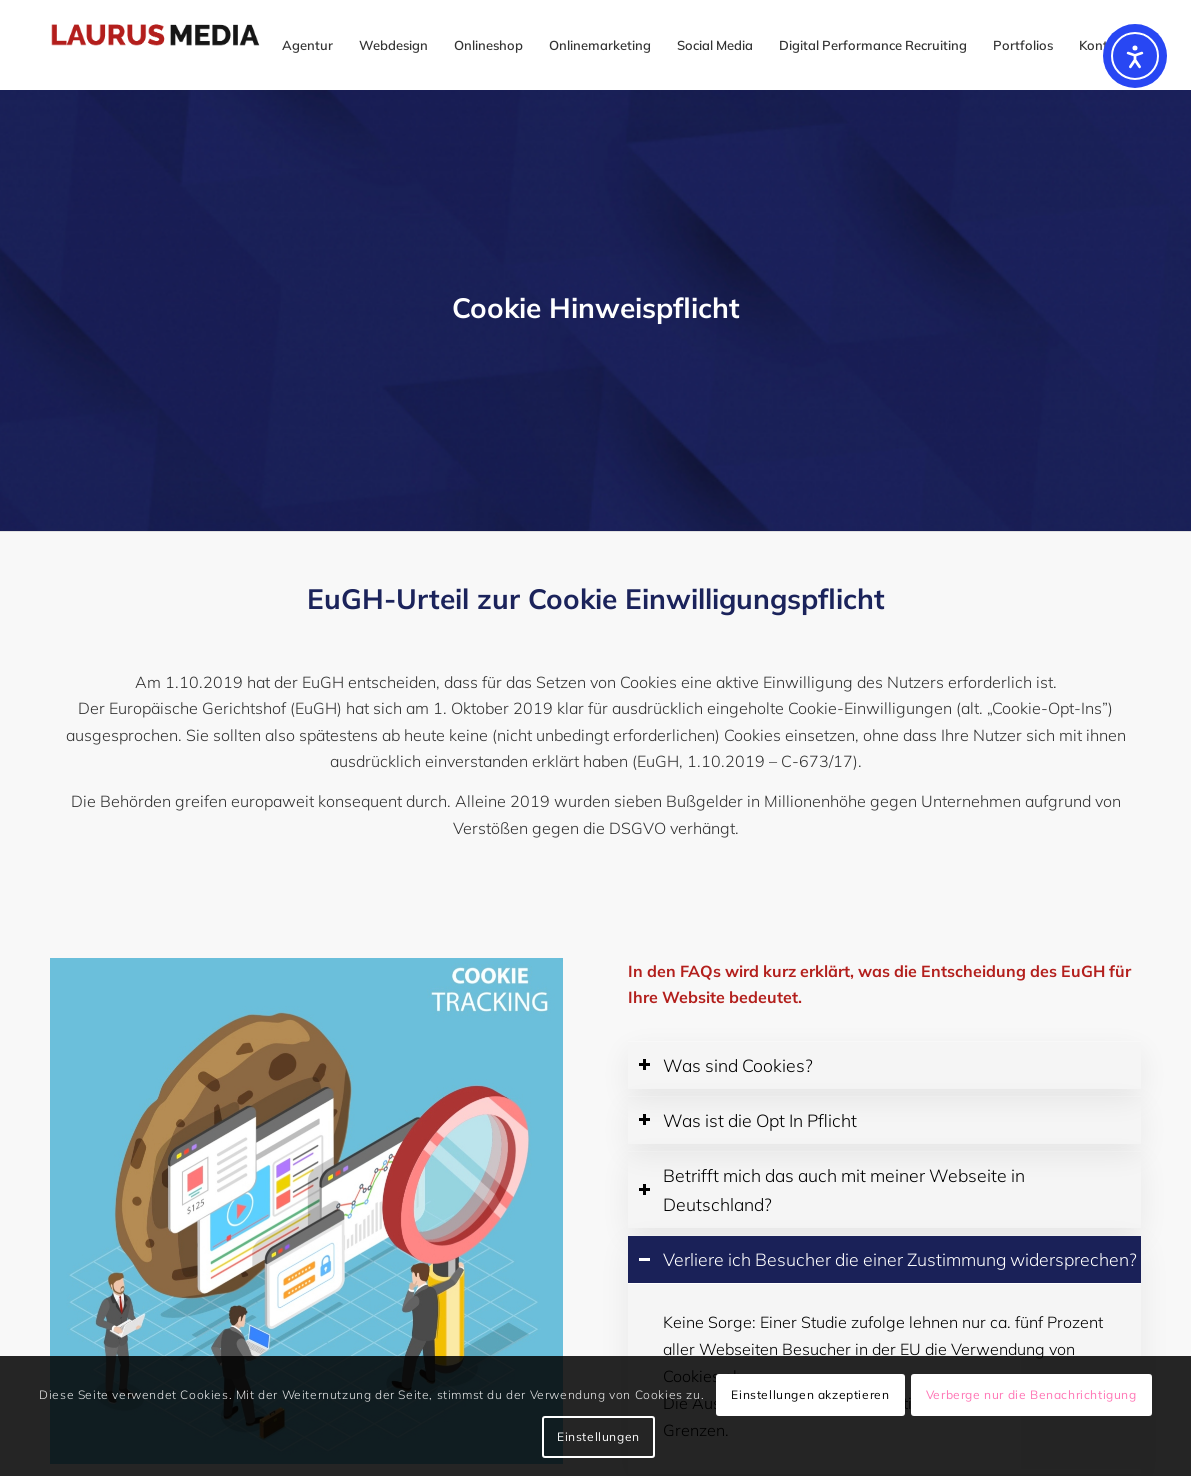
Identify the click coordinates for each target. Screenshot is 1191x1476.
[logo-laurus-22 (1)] (171, 45)
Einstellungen (598, 1436)
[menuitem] (307, 45)
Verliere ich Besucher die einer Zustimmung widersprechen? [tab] (887, 1259)
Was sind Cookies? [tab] (725, 1065)
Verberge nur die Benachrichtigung (1031, 1394)
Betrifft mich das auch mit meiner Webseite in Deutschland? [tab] (831, 1189)
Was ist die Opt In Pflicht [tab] (747, 1120)
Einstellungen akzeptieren (810, 1394)
